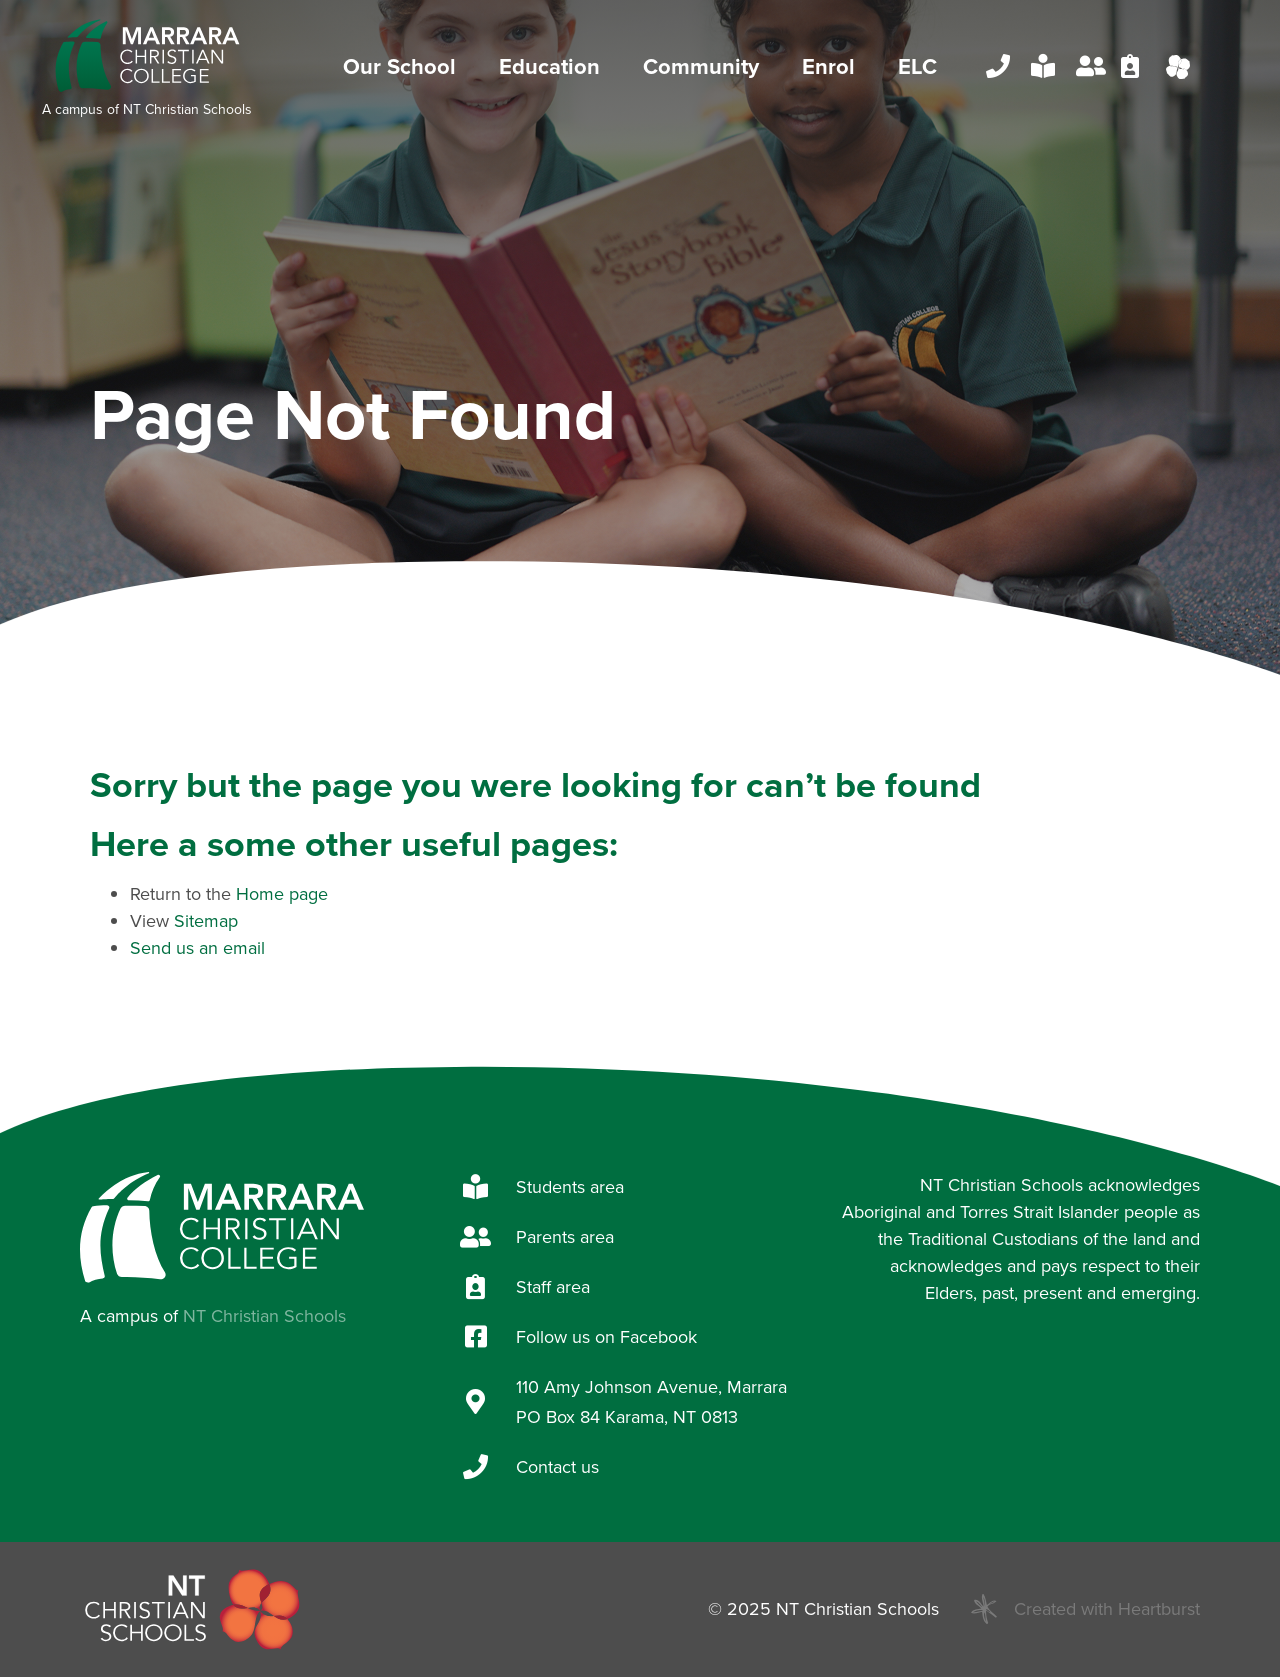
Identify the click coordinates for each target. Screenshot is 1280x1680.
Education (554, 68)
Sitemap (206, 924)
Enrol (833, 68)
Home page (282, 897)
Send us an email (197, 951)
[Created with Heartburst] (984, 1613)
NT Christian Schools (187, 110)
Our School (404, 68)
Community (706, 68)
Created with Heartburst (1107, 1612)
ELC (917, 68)
